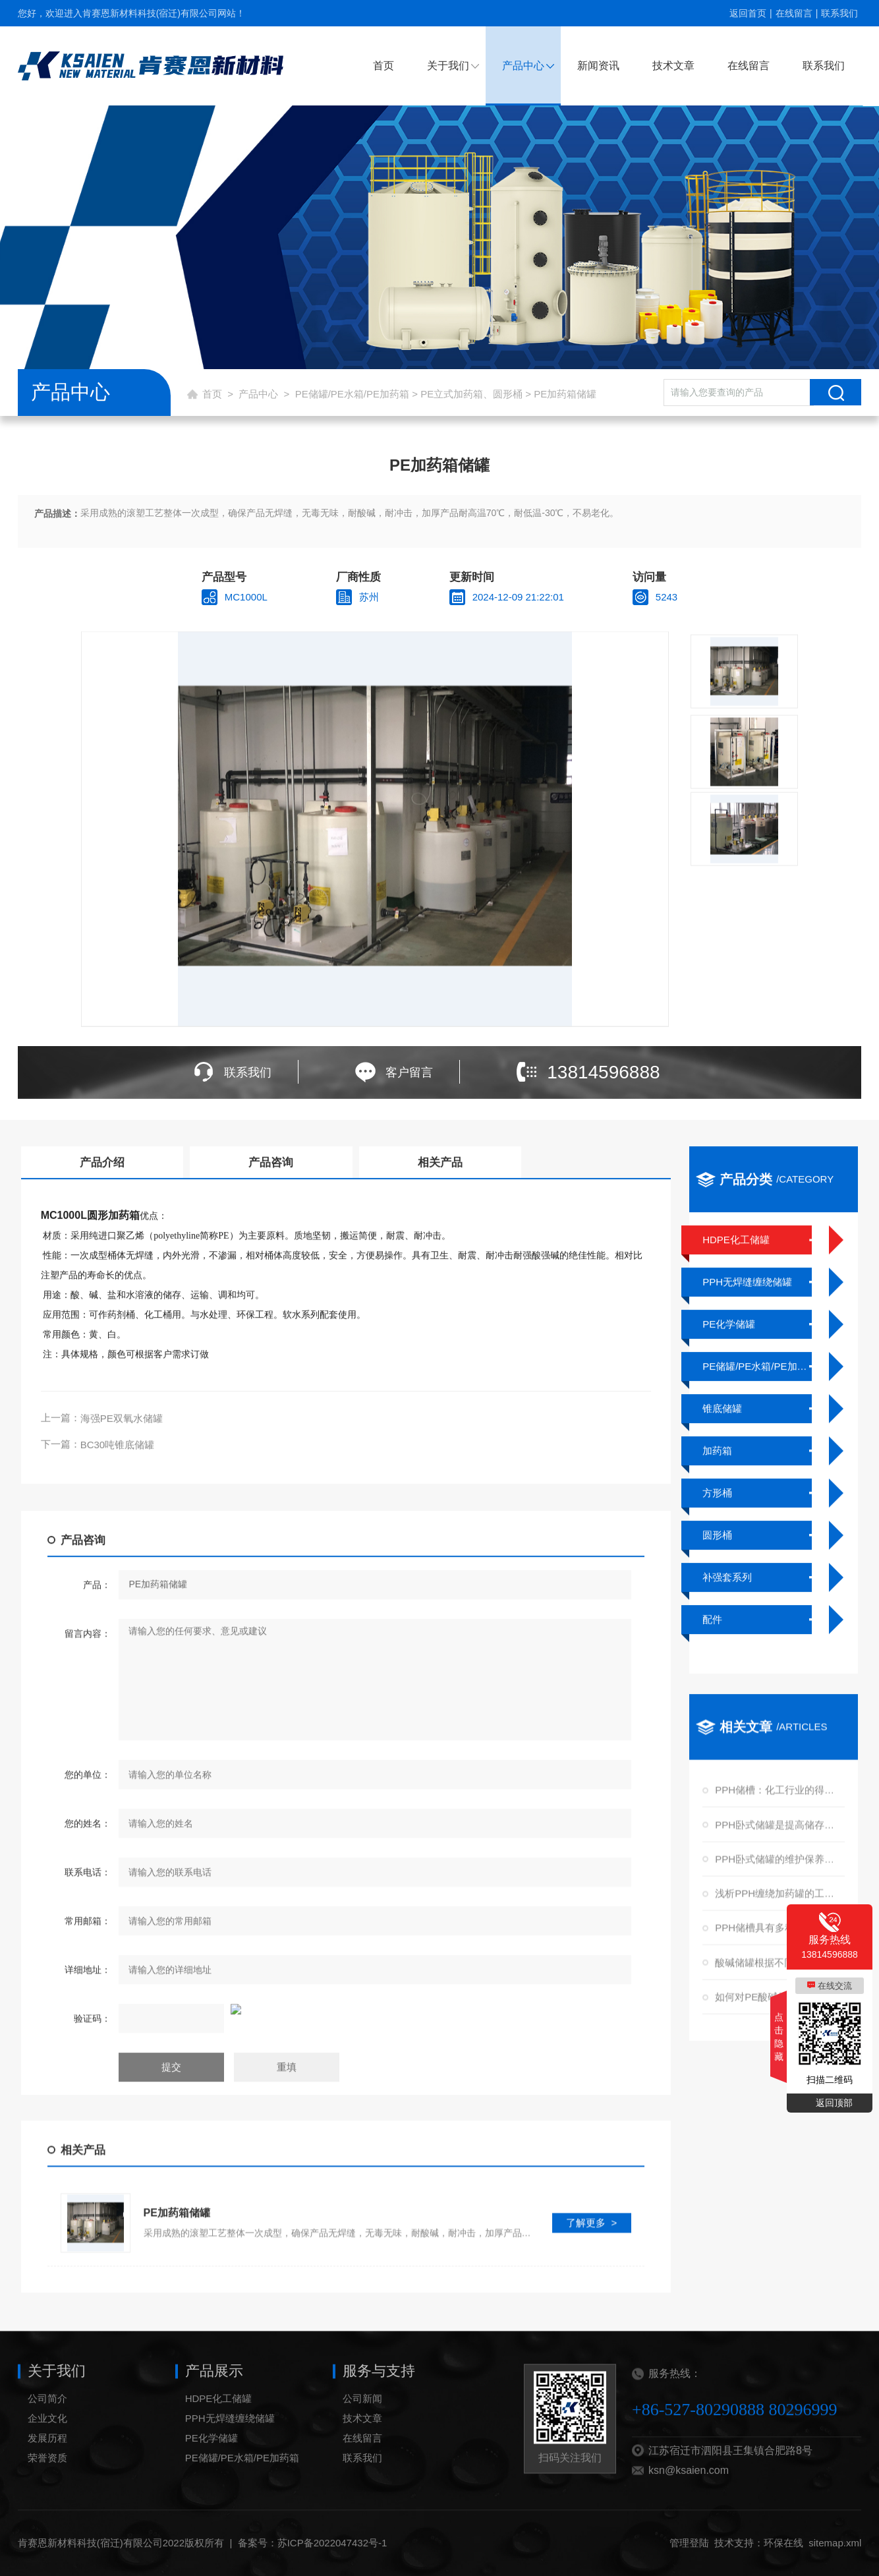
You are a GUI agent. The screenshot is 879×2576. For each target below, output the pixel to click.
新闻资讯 (598, 65)
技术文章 (673, 65)
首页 (383, 65)
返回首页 (747, 13)
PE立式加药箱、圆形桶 (471, 393)
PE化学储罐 (211, 2467)
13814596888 (603, 1072)
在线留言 (794, 13)
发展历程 (47, 2467)
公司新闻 (362, 2427)
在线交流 (835, 1986)
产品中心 (523, 65)
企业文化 (47, 2447)
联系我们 (839, 13)
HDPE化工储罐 (218, 2427)
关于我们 (448, 65)
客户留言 (409, 1072)
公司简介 (47, 2427)
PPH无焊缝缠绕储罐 (230, 2447)
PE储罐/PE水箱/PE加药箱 (352, 393)
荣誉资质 (47, 2486)
